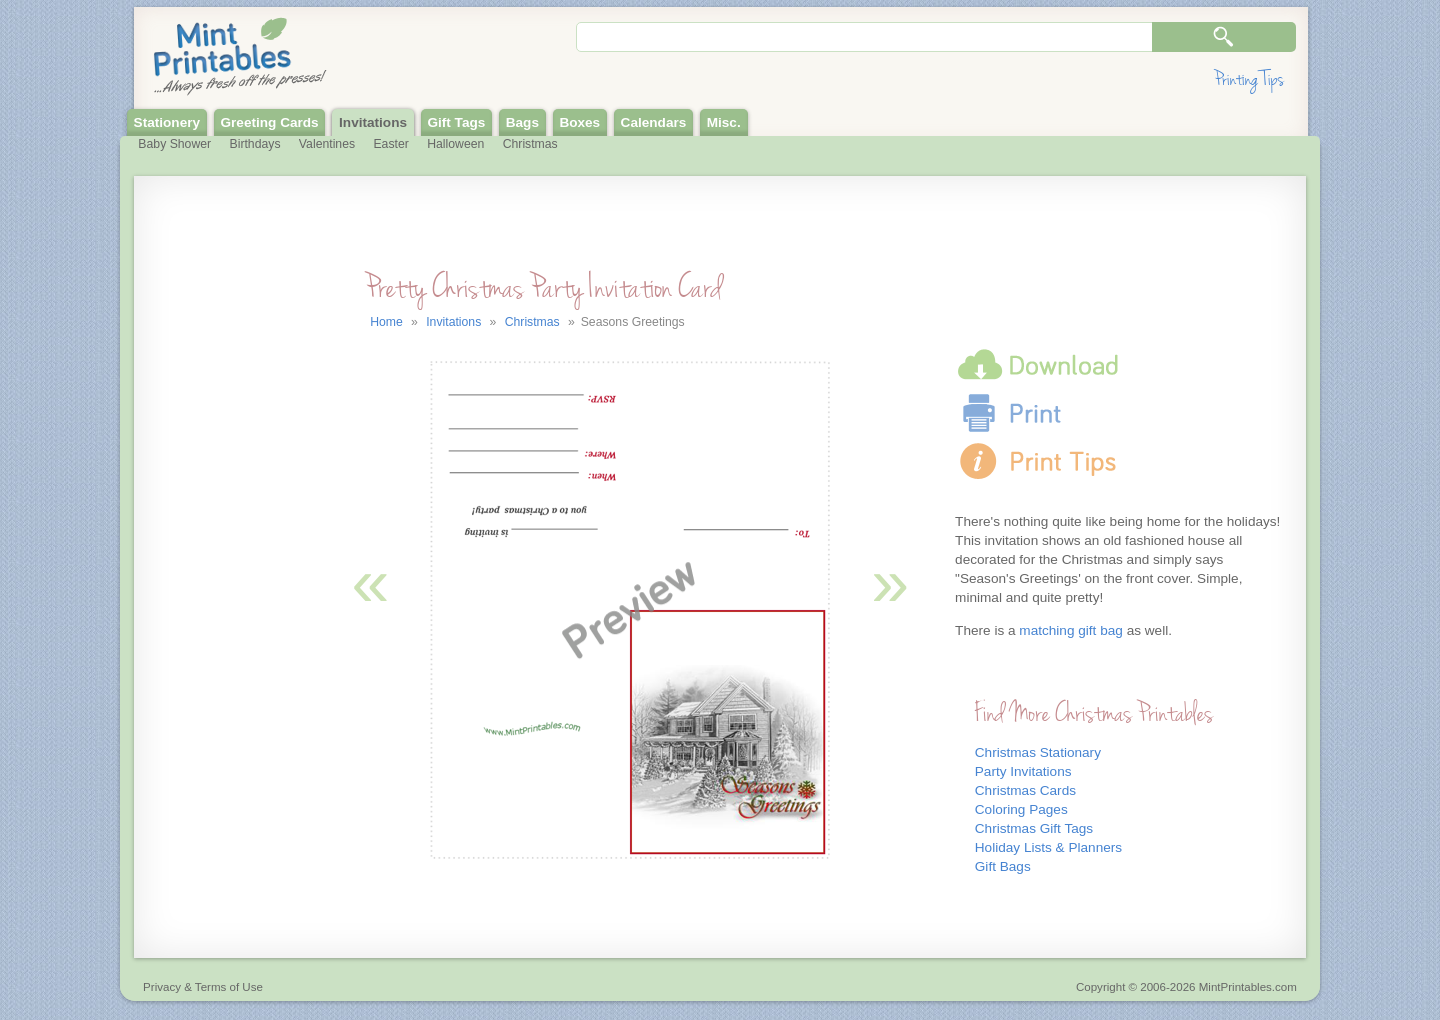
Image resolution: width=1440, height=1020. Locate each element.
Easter (390, 144)
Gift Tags (456, 122)
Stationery (167, 122)
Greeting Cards (269, 122)
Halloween (455, 144)
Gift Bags (1003, 866)
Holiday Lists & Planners (1048, 847)
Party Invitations (1023, 771)
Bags (522, 122)
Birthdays (255, 144)
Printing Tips (1249, 79)
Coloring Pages (1021, 809)
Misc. (724, 122)
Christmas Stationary (1038, 752)
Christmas (530, 144)
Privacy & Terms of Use (203, 987)
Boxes (579, 122)
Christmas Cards (1025, 790)
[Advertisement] (226, 598)
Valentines (327, 144)
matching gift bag (1071, 630)
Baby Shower (174, 144)
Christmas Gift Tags (1034, 828)
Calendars (654, 122)
